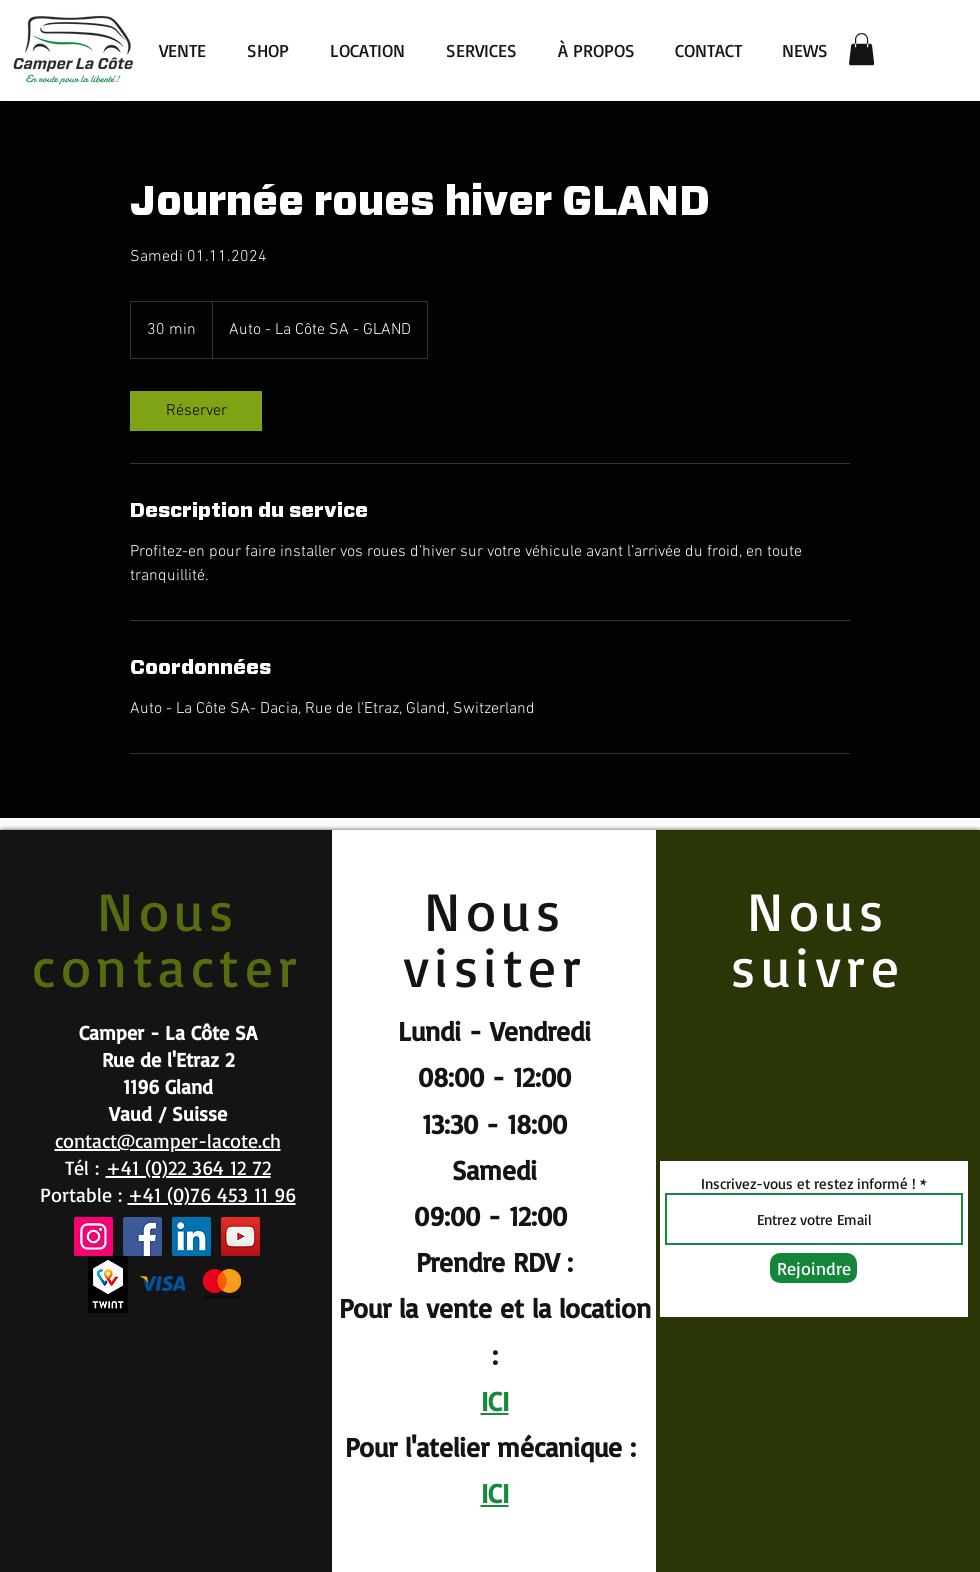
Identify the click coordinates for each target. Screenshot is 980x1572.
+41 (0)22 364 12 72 (188, 1167)
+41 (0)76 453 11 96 (212, 1194)
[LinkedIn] (191, 1236)
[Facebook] (142, 1236)
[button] (861, 49)
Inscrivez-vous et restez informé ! (808, 1183)
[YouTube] (240, 1236)
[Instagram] (93, 1236)
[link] (196, 411)
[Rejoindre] (813, 1268)
